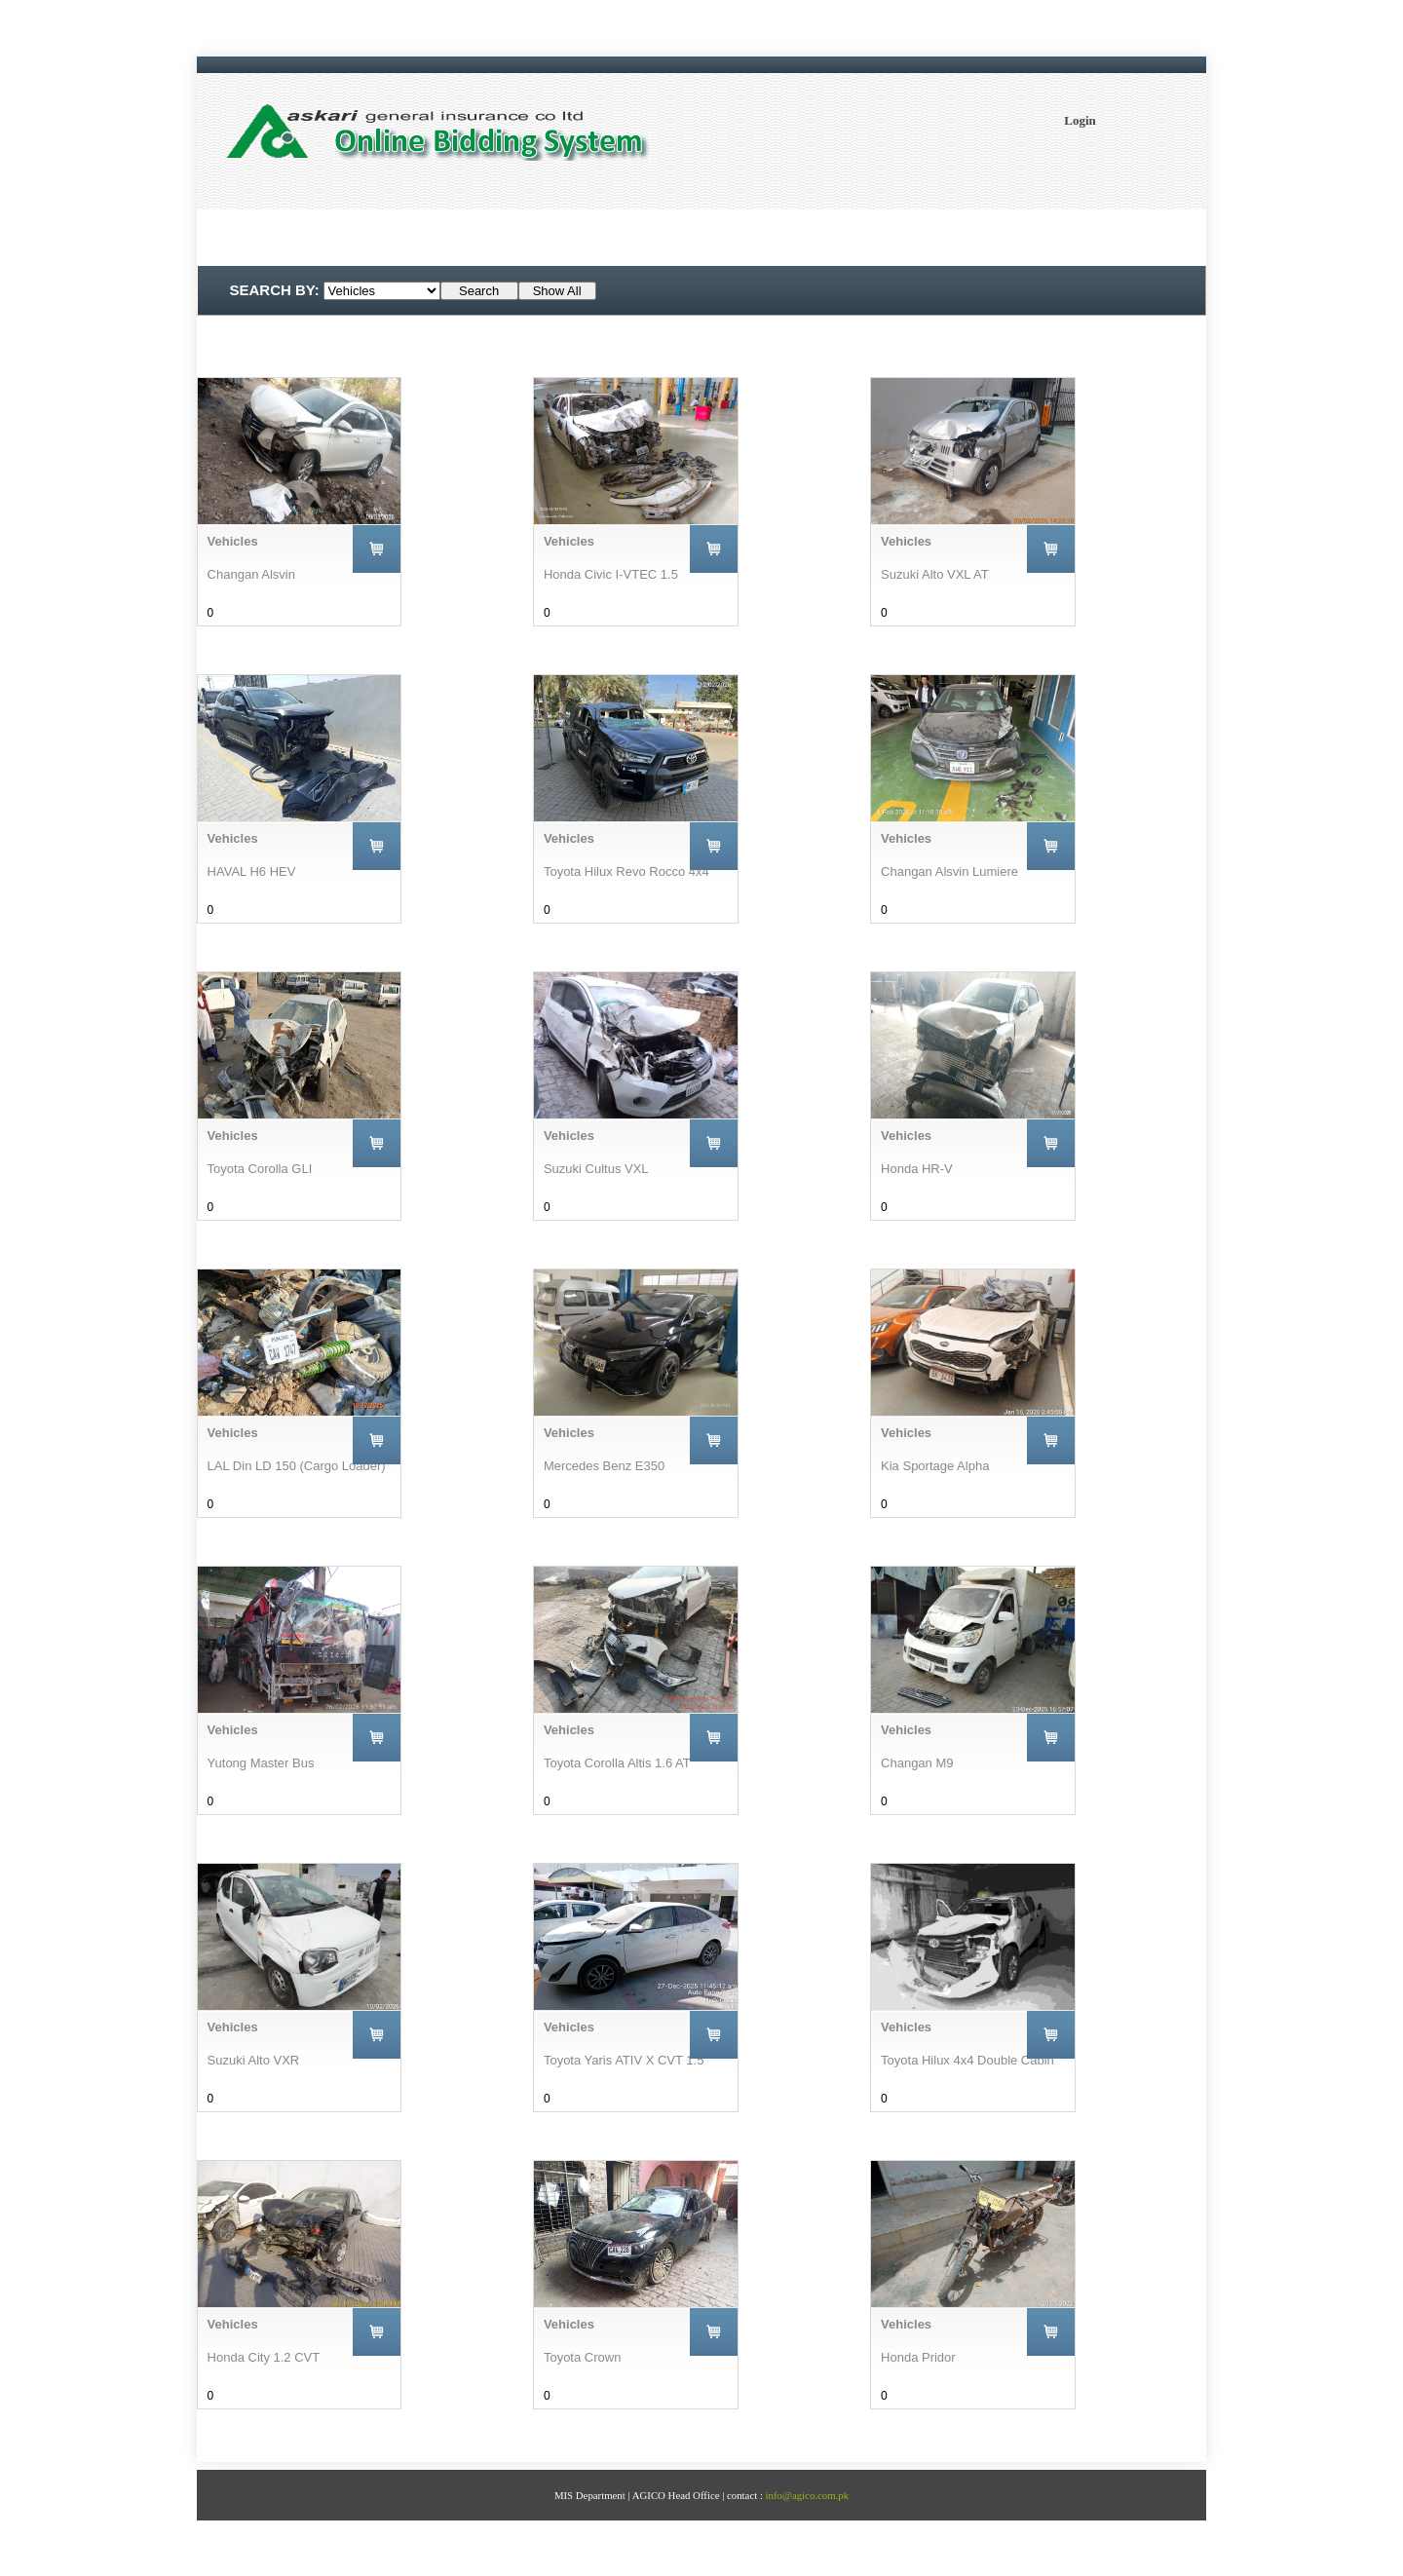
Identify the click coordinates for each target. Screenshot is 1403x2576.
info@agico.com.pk (808, 2495)
